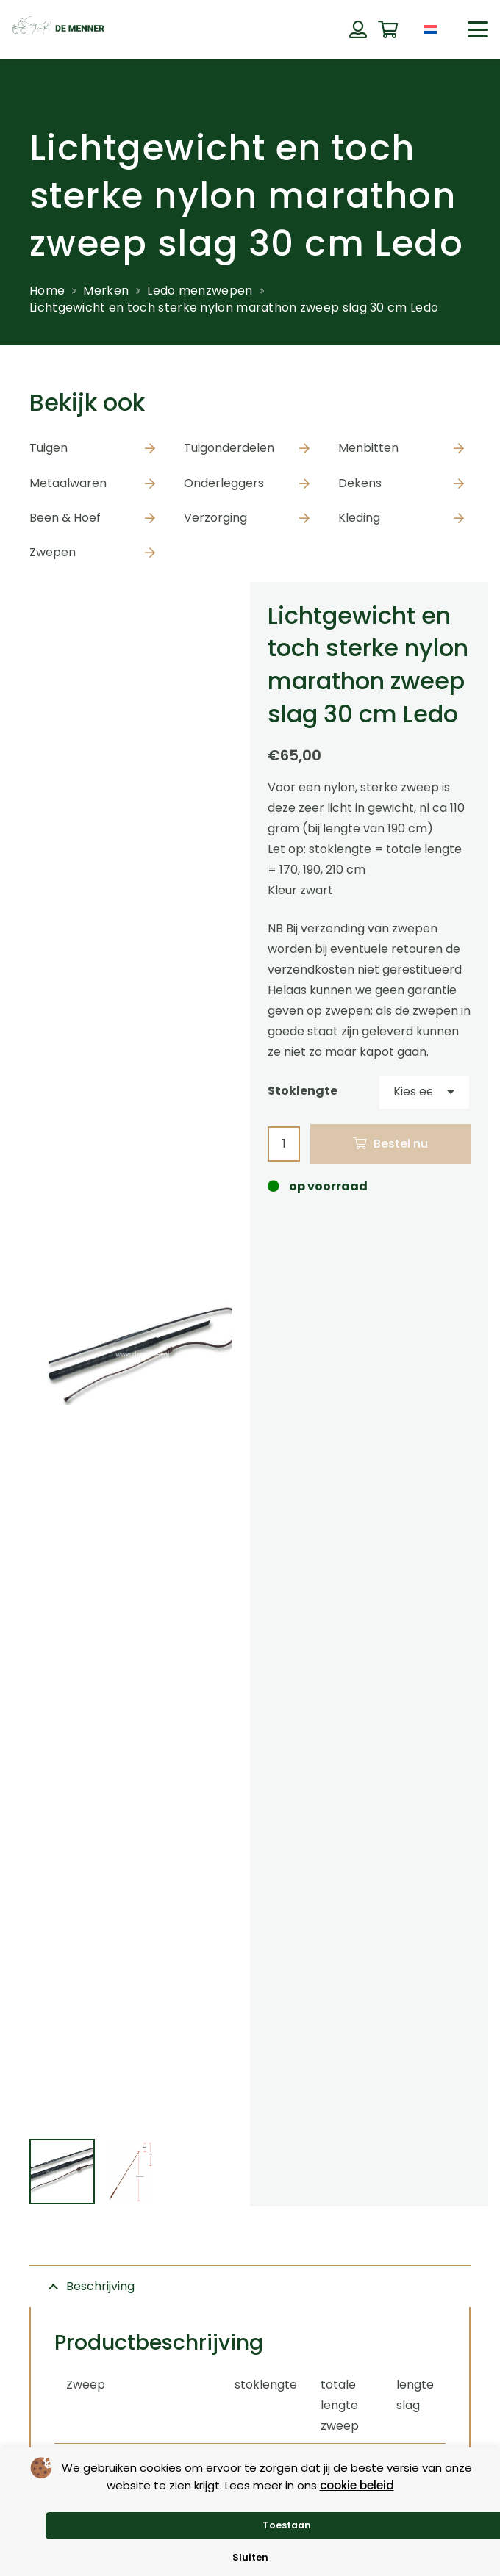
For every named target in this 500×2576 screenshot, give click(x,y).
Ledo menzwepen (199, 290)
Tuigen (48, 447)
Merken (106, 290)
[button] (478, 29)
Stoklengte (303, 1090)
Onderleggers (224, 483)
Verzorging (215, 517)
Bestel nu (401, 1143)
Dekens (360, 483)
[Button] (357, 29)
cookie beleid (357, 2485)
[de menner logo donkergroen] (58, 29)
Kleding (359, 517)
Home (47, 290)
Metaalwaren (68, 483)
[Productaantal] (284, 1144)
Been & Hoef (65, 517)
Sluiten (250, 2557)
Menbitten (368, 447)
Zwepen (52, 552)
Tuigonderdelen (229, 447)
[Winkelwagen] (387, 29)
